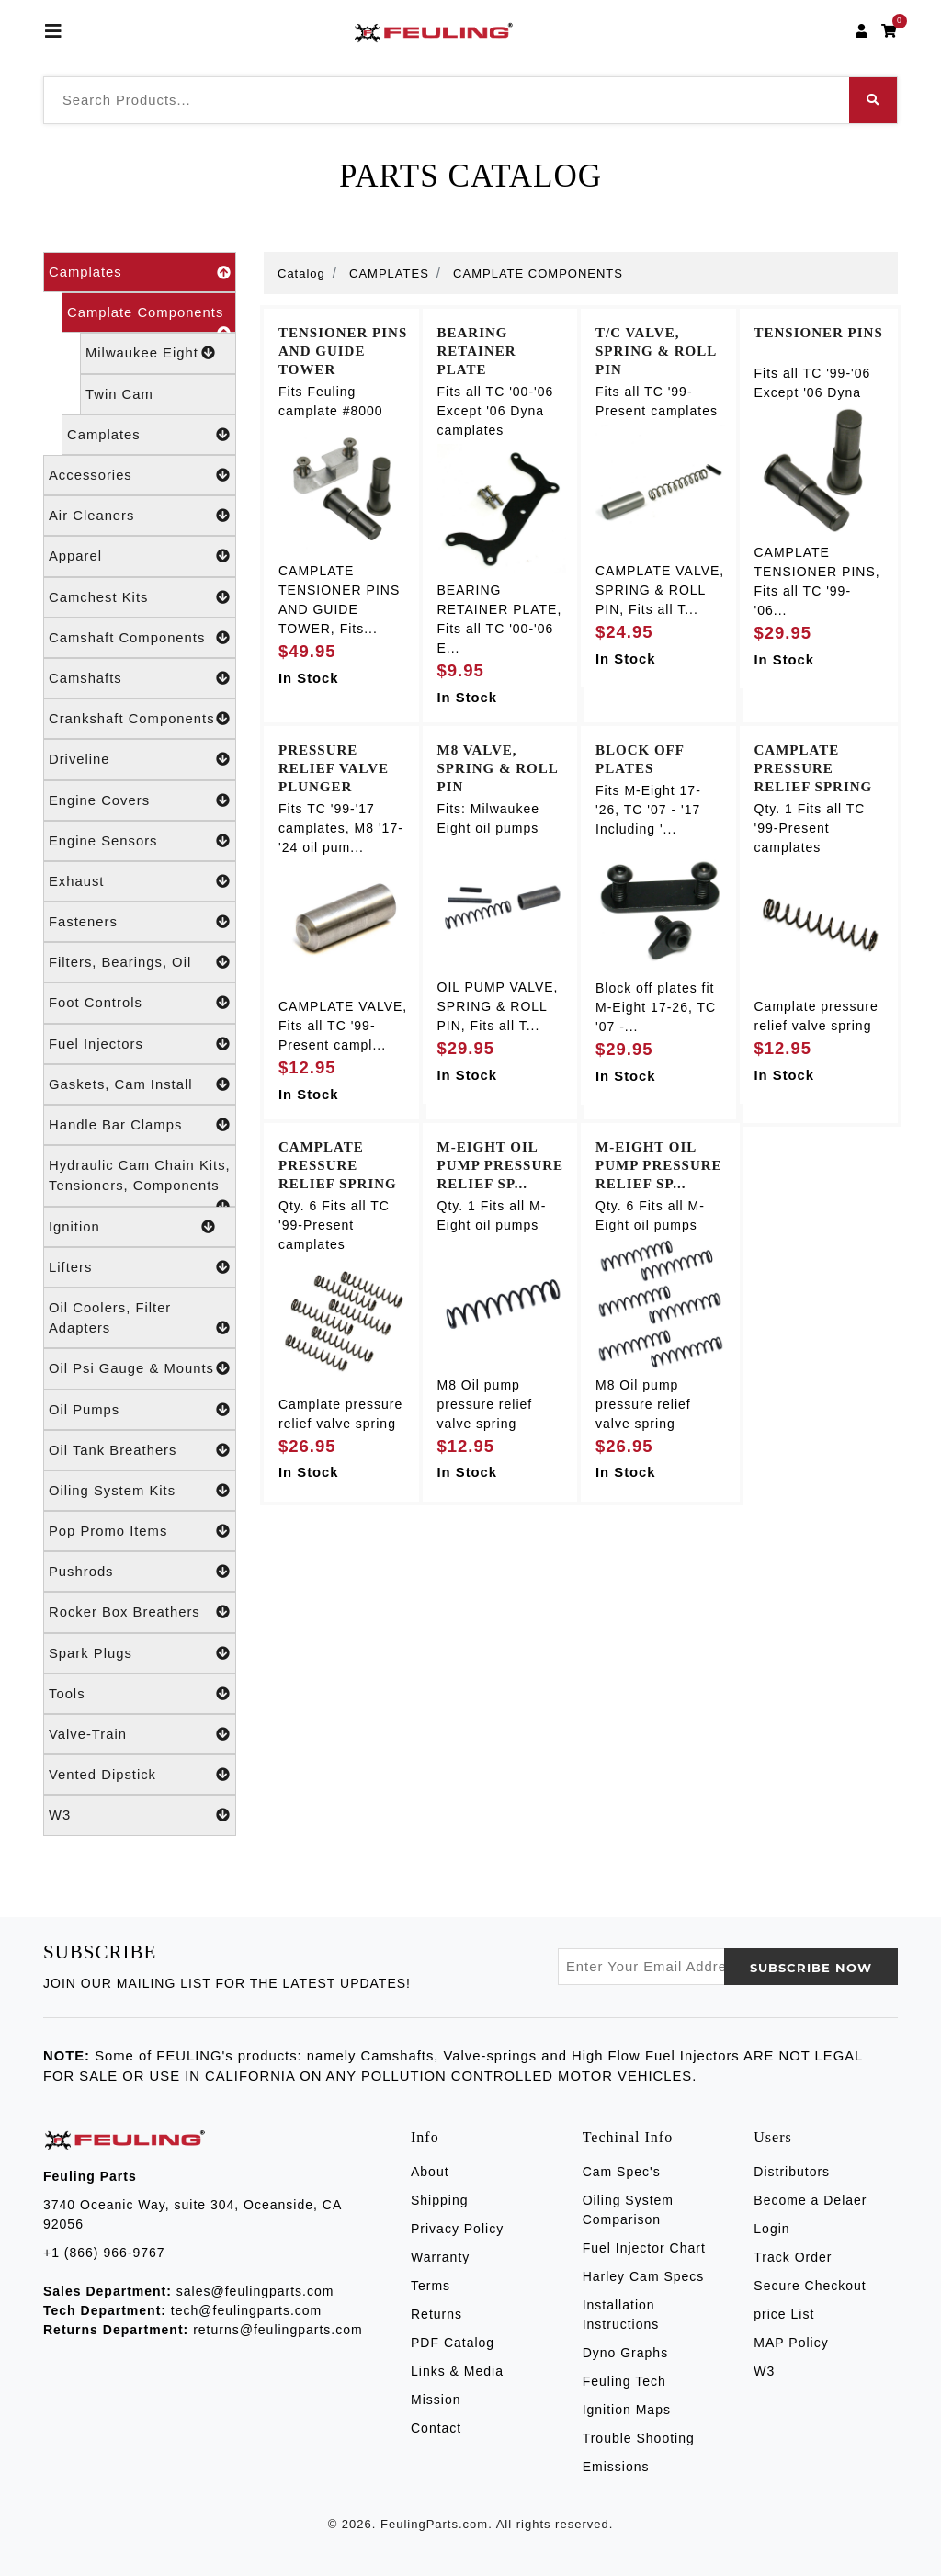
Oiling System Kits (140, 1491)
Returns (436, 2314)
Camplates (140, 272)
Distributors (792, 2171)
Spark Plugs (140, 1653)
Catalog (301, 273)
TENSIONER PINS (818, 332)
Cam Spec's (622, 2171)
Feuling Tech (624, 2381)
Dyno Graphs (625, 2352)
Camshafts (140, 678)
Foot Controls (140, 1003)
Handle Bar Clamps (140, 1125)
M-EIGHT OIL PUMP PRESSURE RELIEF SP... (500, 1165)
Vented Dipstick (140, 1775)
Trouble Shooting (639, 2438)
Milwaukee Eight (150, 353)
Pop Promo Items (140, 1531)
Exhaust (140, 881)
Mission (435, 2399)
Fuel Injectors (140, 1044)
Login (771, 2228)
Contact (436, 2428)
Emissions (616, 2466)
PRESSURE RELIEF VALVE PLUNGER (333, 768)
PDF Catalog (452, 2342)
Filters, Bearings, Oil (140, 962)
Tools (140, 1694)
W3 (140, 1815)
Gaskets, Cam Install (140, 1084)
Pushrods (140, 1571)
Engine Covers (140, 800)
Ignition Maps (627, 2409)
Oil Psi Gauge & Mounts (140, 1368)
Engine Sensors (140, 841)
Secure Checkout (810, 2285)
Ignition (132, 1227)
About (430, 2171)
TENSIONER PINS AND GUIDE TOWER (342, 351)
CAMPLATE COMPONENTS (538, 273)
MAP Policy (791, 2342)
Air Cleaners (140, 515)
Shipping (440, 2200)
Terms (430, 2285)
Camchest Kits (140, 597)
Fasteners (140, 922)
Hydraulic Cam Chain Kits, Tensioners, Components (140, 1182)
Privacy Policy (457, 2228)
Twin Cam (119, 394)
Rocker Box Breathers (140, 1612)
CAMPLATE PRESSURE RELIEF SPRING (813, 768)
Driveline (140, 759)
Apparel (140, 556)
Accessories (140, 475)
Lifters (140, 1267)
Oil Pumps (140, 1410)
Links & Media (457, 2371)
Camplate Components (149, 319)
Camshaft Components (140, 638)
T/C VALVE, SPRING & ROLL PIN (655, 351)
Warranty (440, 2257)
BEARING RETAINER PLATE (476, 351)
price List (784, 2314)
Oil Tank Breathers (140, 1450)
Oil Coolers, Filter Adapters (140, 1319)
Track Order (793, 2257)
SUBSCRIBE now (811, 1967)
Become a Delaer (810, 2200)
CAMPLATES (389, 273)
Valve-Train (140, 1734)
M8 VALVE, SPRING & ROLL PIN (497, 768)
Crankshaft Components (140, 719)
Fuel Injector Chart (644, 2248)
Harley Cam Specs (644, 2276)
